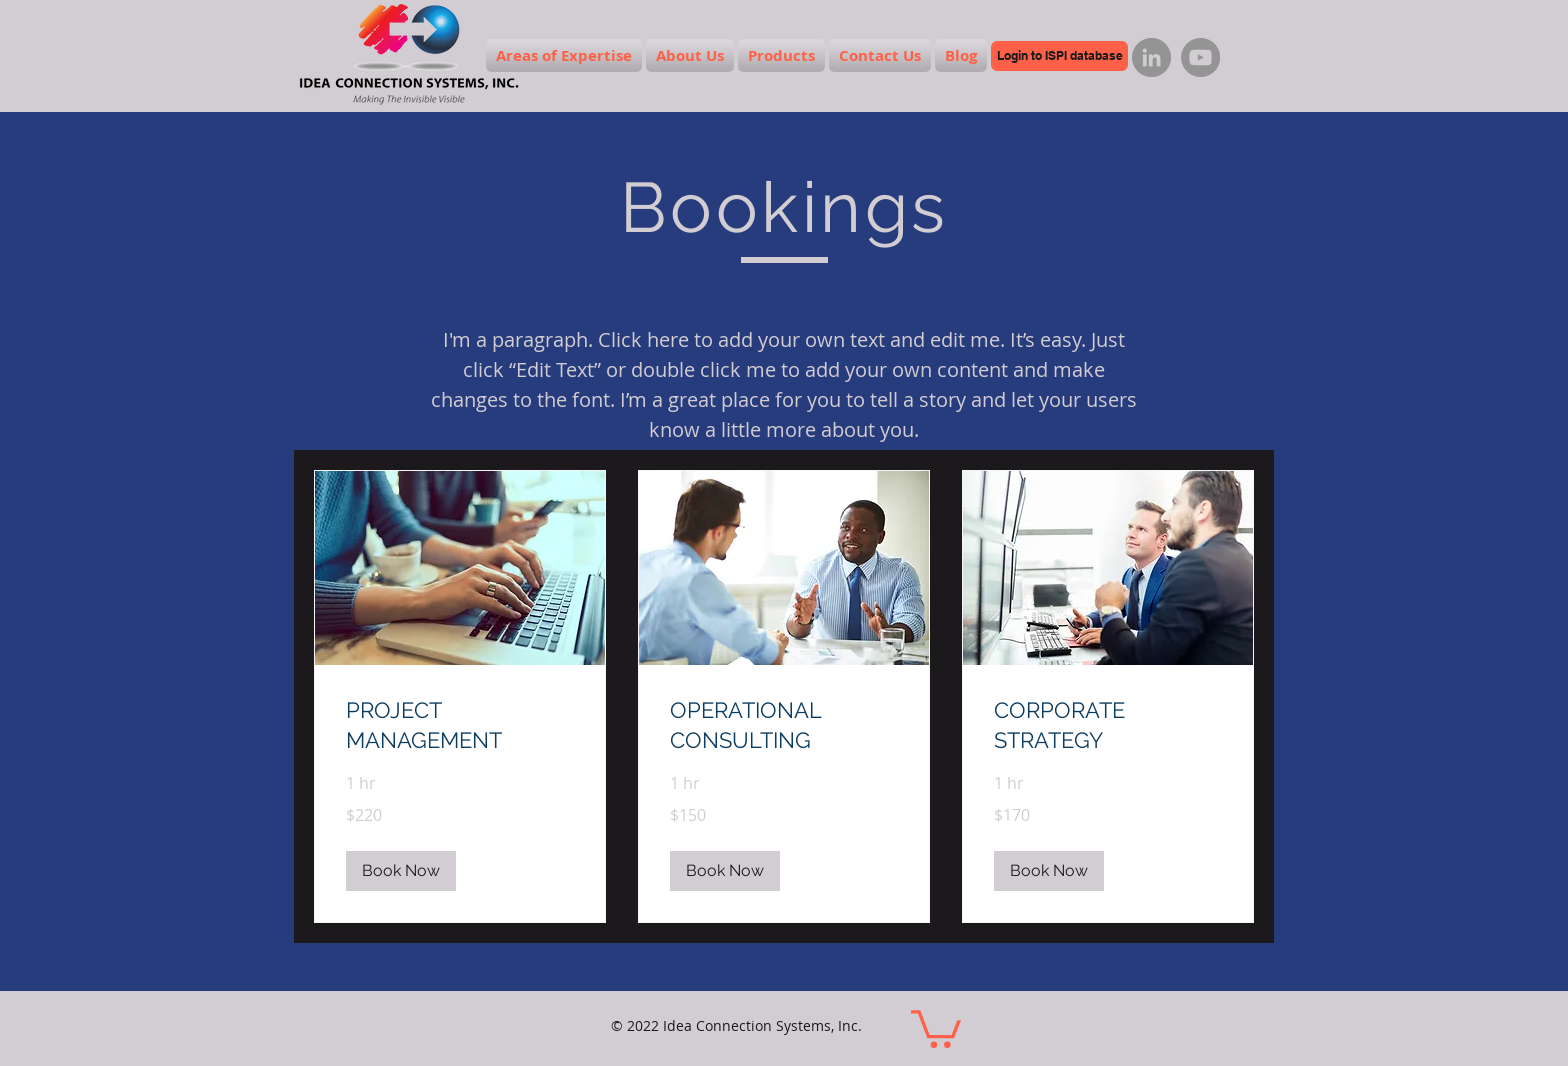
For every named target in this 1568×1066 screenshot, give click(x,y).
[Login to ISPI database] (1059, 56)
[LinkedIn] (1151, 57)
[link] (460, 725)
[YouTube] (1200, 57)
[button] (401, 871)
